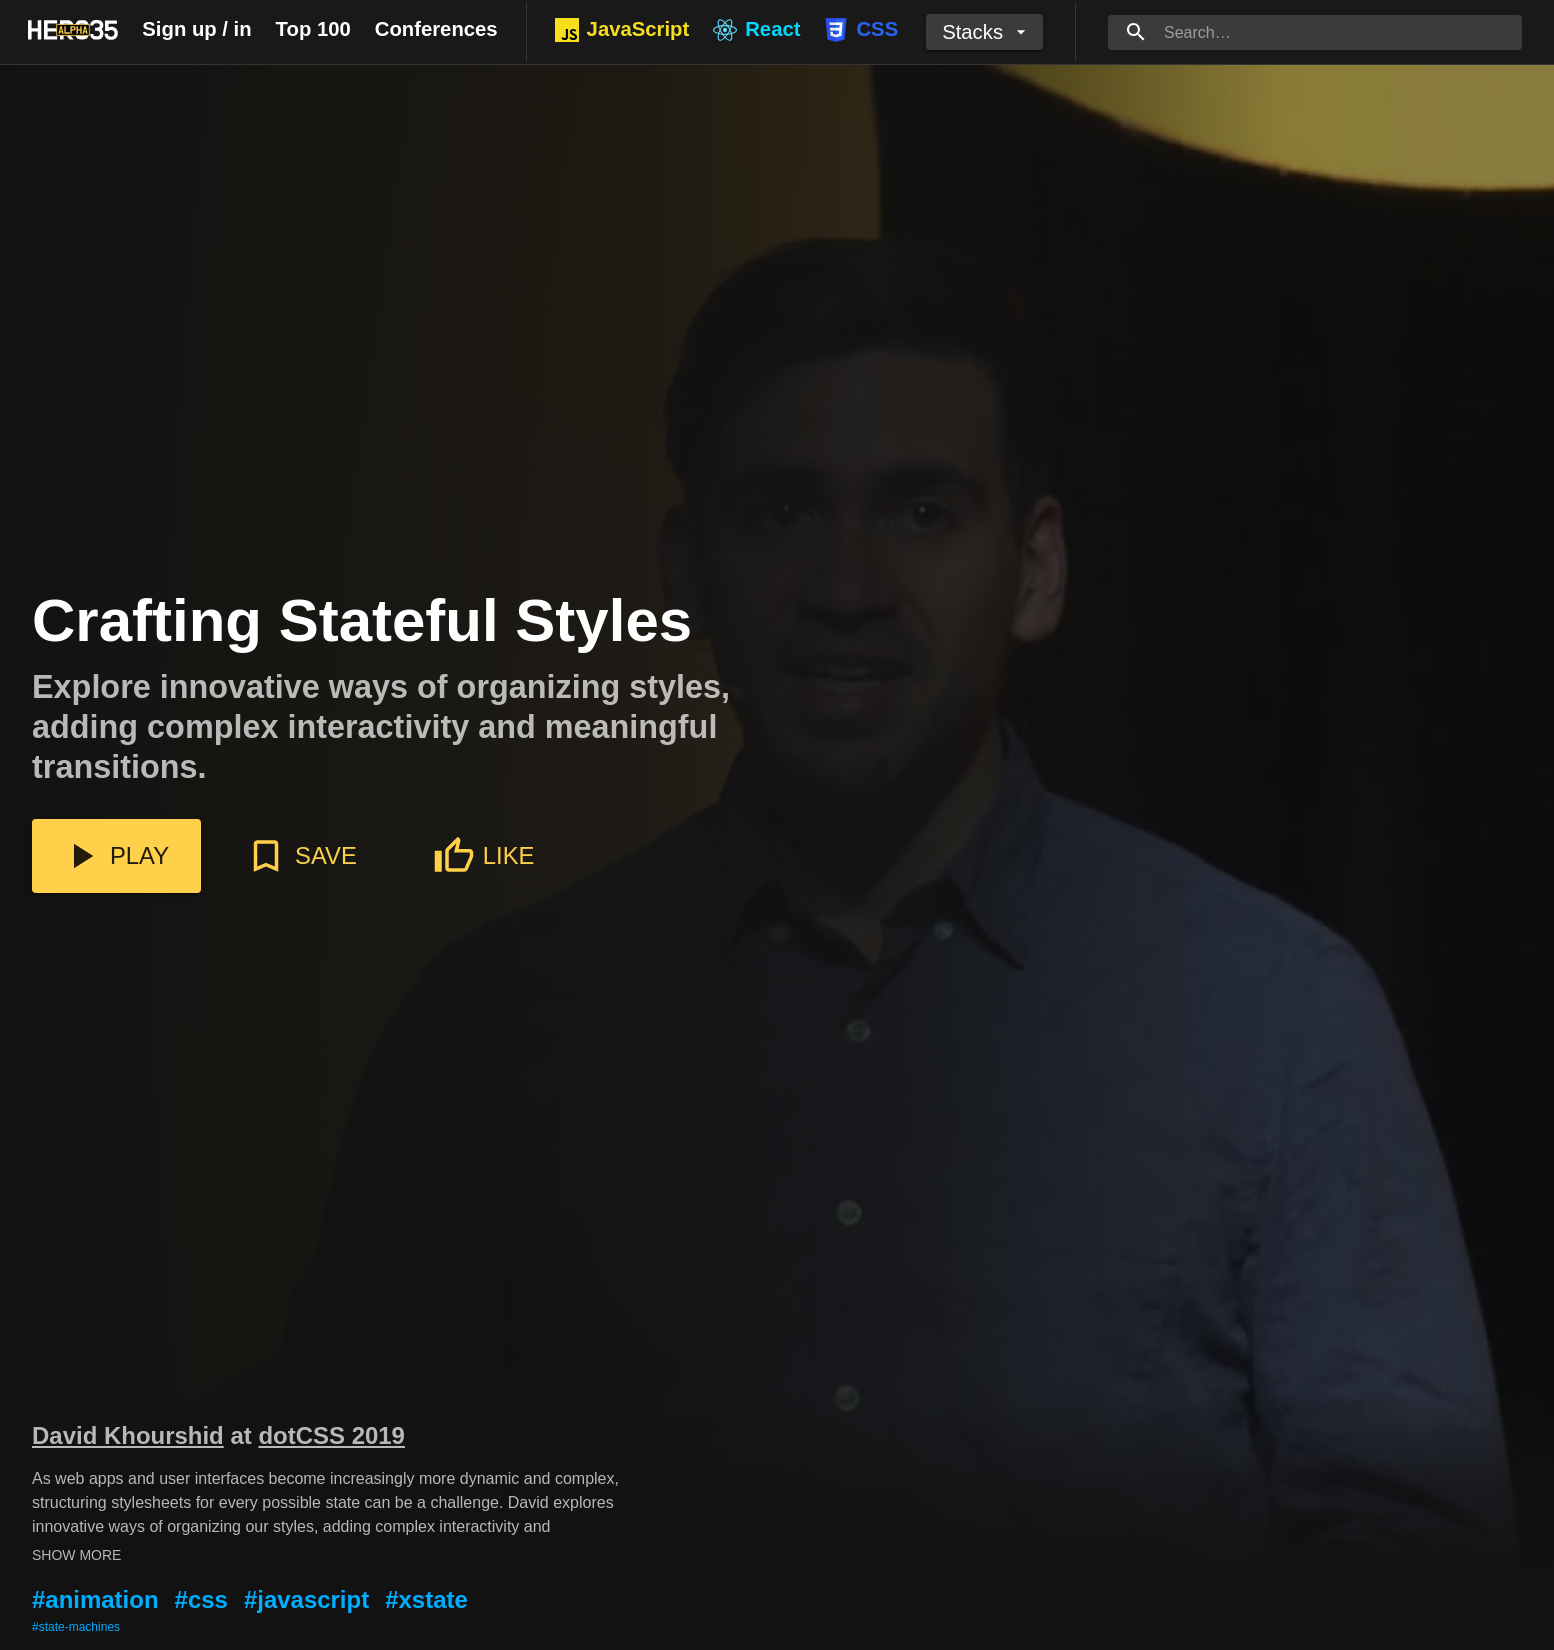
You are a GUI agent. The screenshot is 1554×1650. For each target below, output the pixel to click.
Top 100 (313, 29)
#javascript (306, 1599)
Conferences (436, 29)
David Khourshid (128, 1435)
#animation (95, 1599)
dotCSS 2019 (331, 1435)
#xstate (426, 1599)
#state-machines (76, 1627)
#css (201, 1599)
